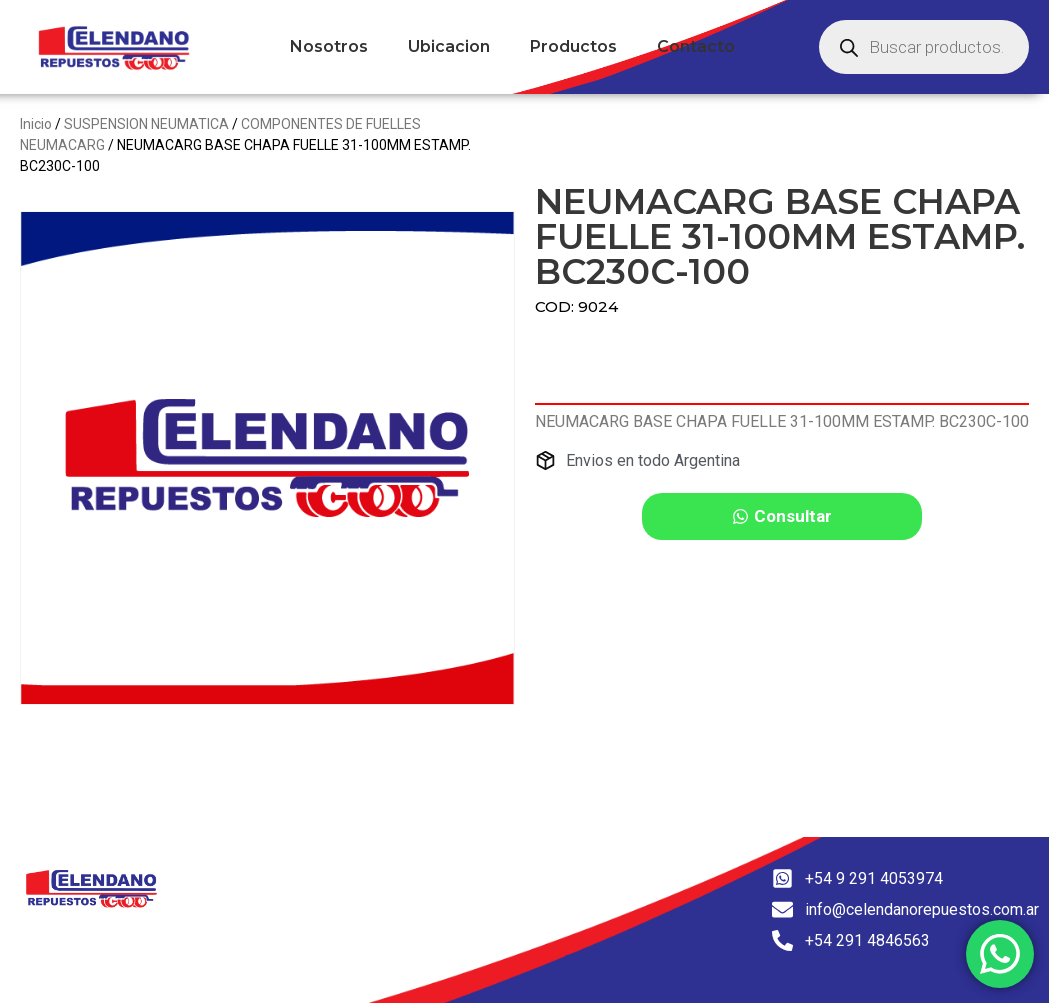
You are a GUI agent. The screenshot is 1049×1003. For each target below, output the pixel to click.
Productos (573, 46)
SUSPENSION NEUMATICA (146, 124)
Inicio (36, 124)
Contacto (696, 46)
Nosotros (329, 46)
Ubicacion (449, 46)
